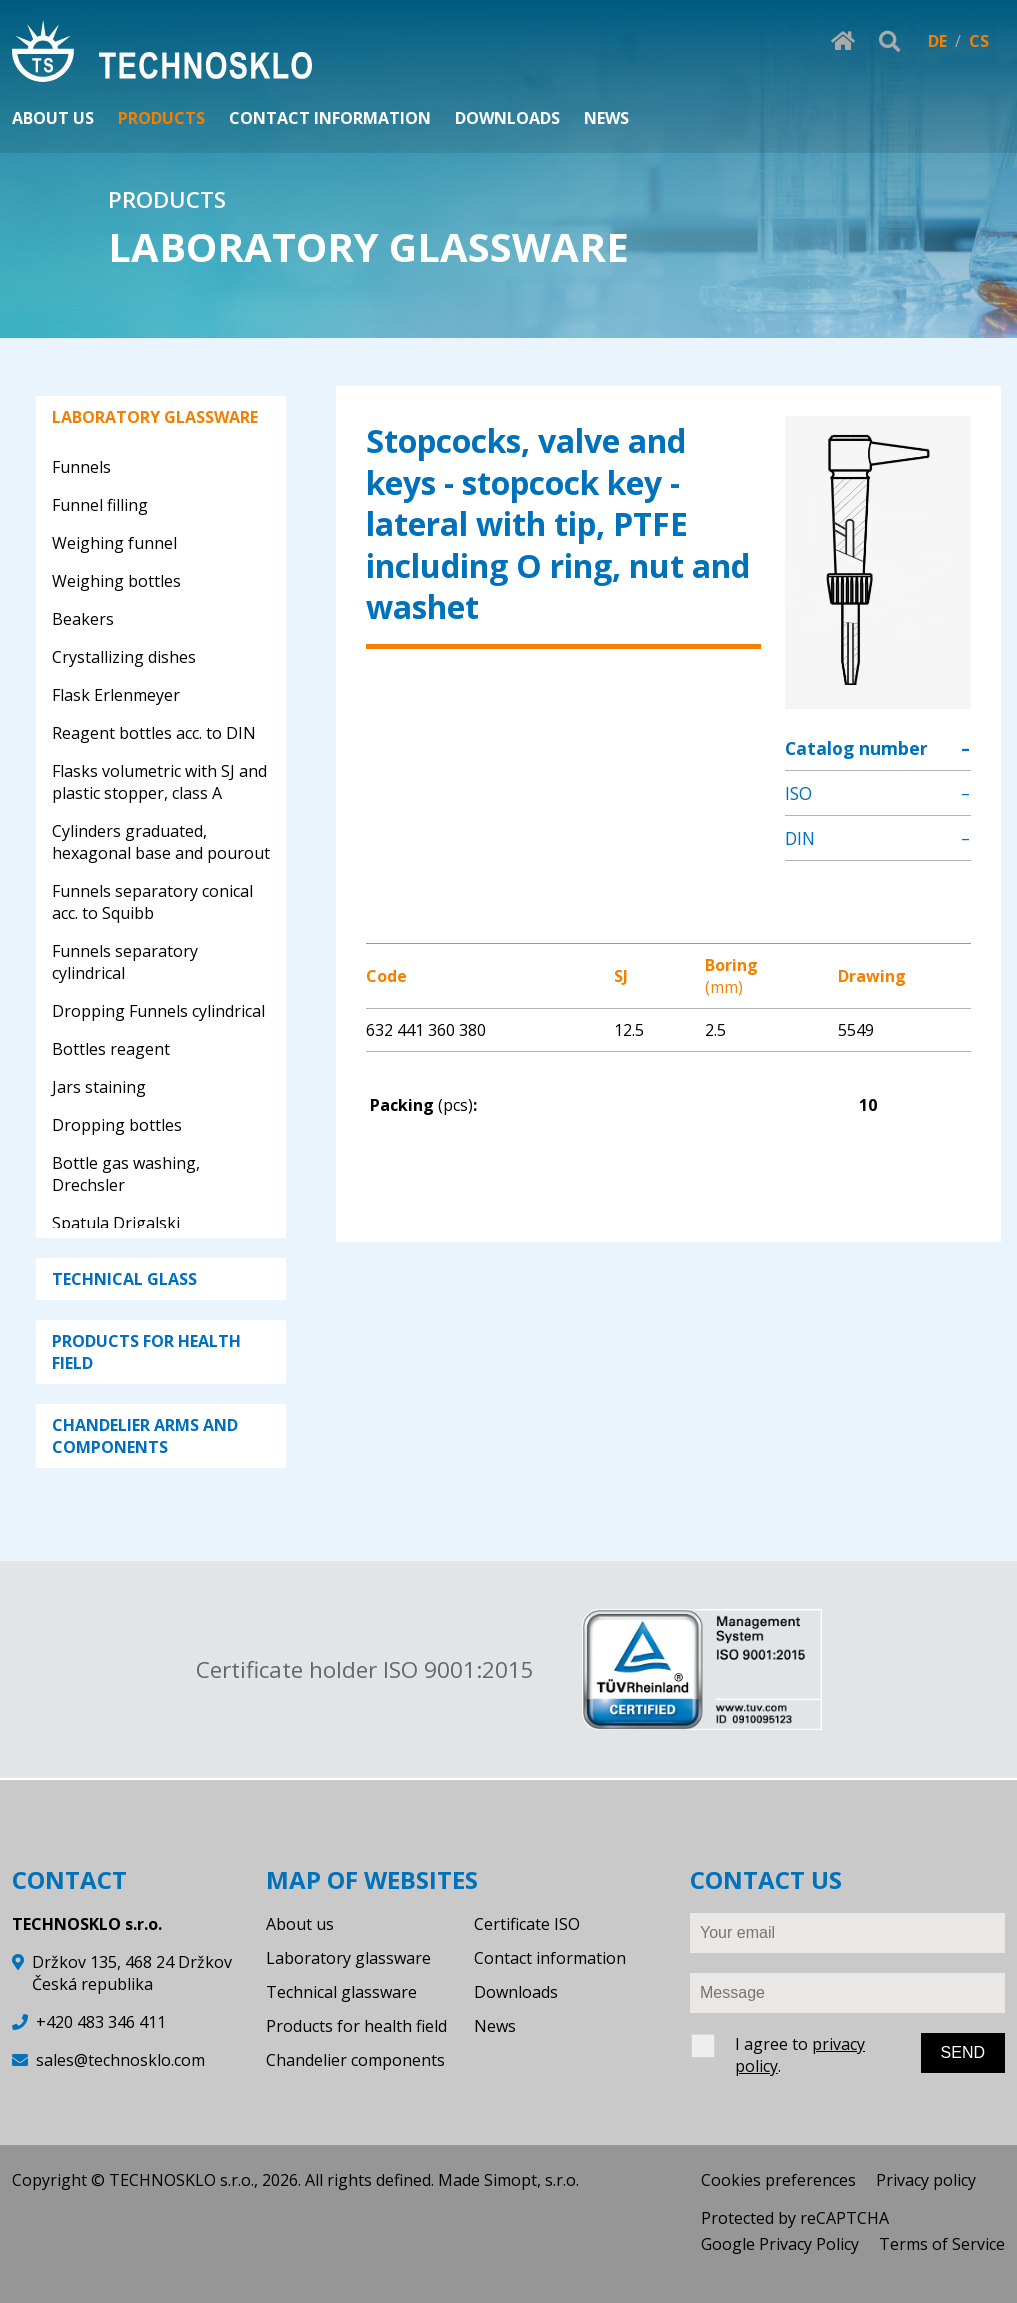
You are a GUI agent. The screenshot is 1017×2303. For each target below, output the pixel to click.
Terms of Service (942, 2244)
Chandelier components (355, 2060)
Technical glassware (341, 1992)
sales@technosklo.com (120, 2060)
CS (979, 41)
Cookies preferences (778, 2180)
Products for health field (356, 2026)
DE (937, 41)
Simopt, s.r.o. (531, 2180)
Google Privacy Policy (780, 2244)
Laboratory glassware (348, 1958)
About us (300, 1924)
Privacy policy (926, 2180)
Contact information (550, 1958)
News (495, 2026)
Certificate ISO (527, 1924)
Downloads (516, 1992)
